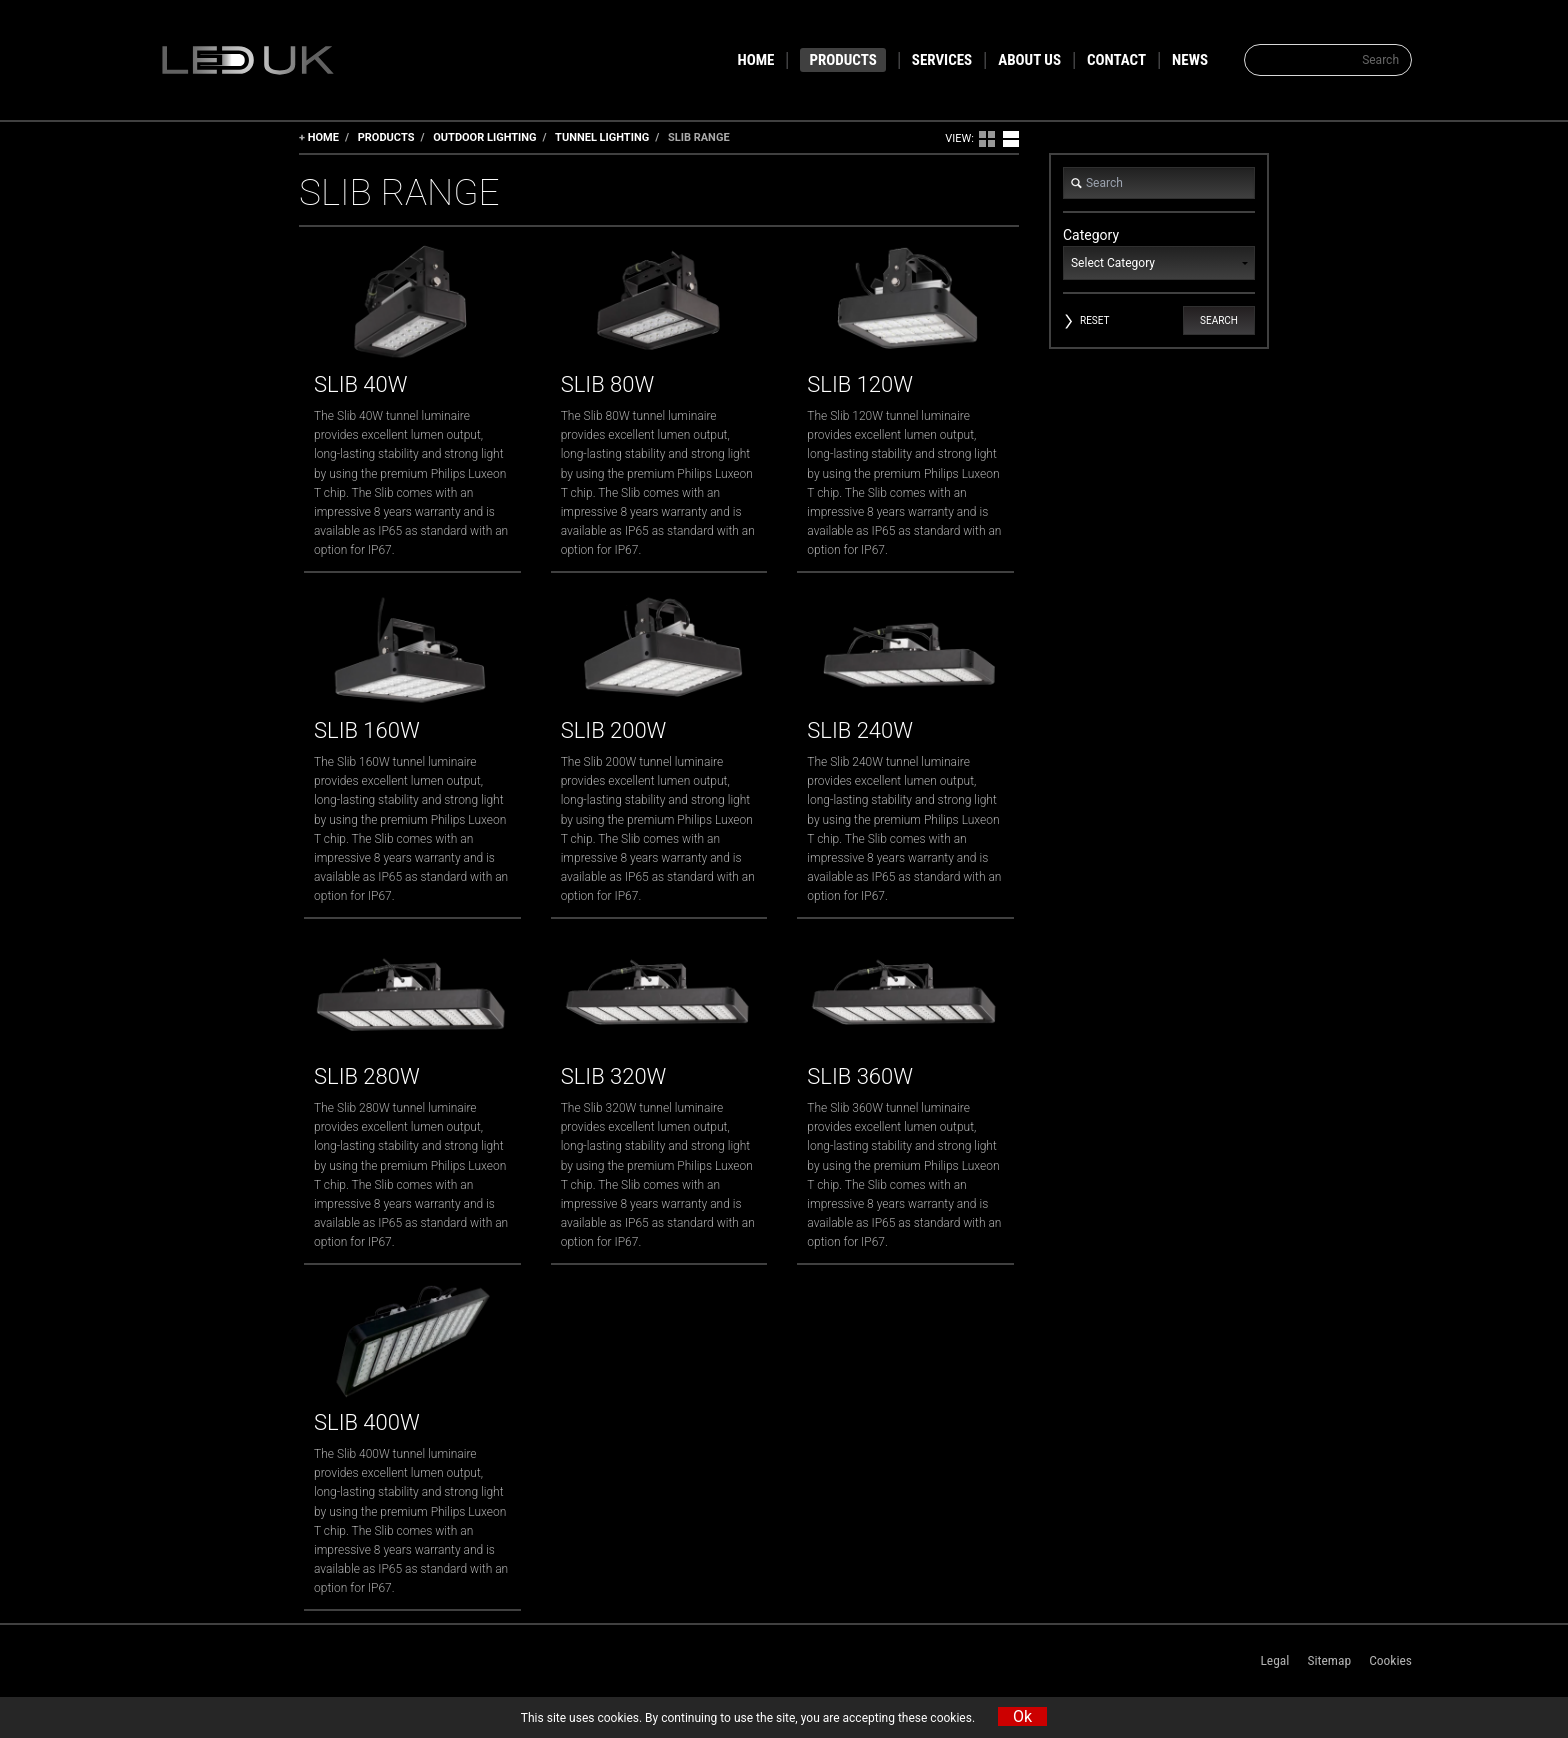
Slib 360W (860, 1076)
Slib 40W (360, 384)
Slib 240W (860, 730)
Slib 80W (607, 384)
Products (386, 137)
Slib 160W (367, 730)
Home (323, 137)
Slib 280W (367, 1076)
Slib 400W (367, 1422)
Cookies (1390, 1660)
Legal (1274, 1660)
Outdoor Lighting (484, 137)
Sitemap (1329, 1660)
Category (1159, 253)
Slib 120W (860, 384)
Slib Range (699, 137)
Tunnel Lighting (602, 137)
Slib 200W (614, 730)
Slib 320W (614, 1076)
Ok (1022, 1716)
